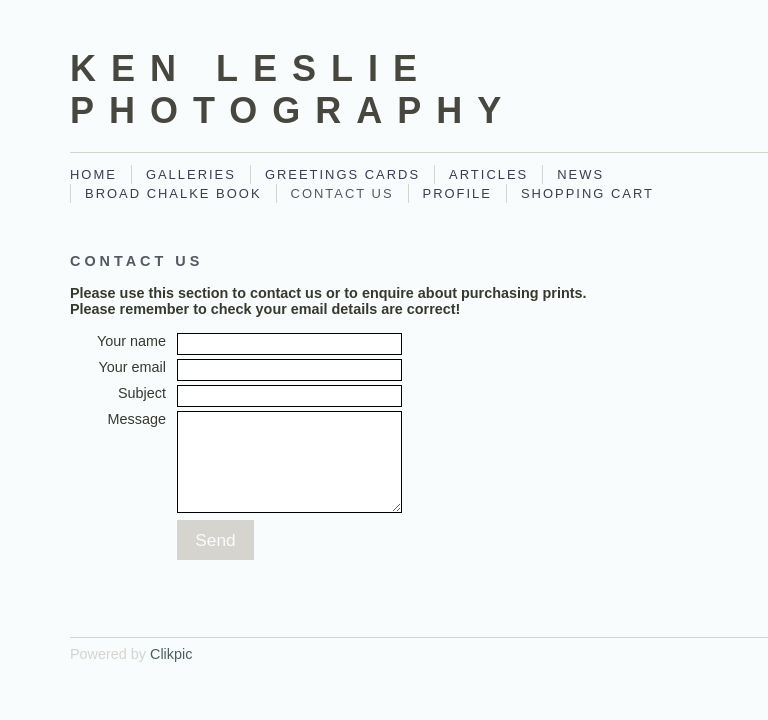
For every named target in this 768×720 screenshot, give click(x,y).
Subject (142, 393)
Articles (488, 174)
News (580, 174)
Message (137, 419)
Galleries (191, 174)
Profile (457, 193)
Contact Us (342, 193)
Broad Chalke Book (173, 193)
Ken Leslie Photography (293, 89)
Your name (131, 341)
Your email (132, 367)
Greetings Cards (342, 174)
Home (93, 174)
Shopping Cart (587, 193)
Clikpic (171, 654)
